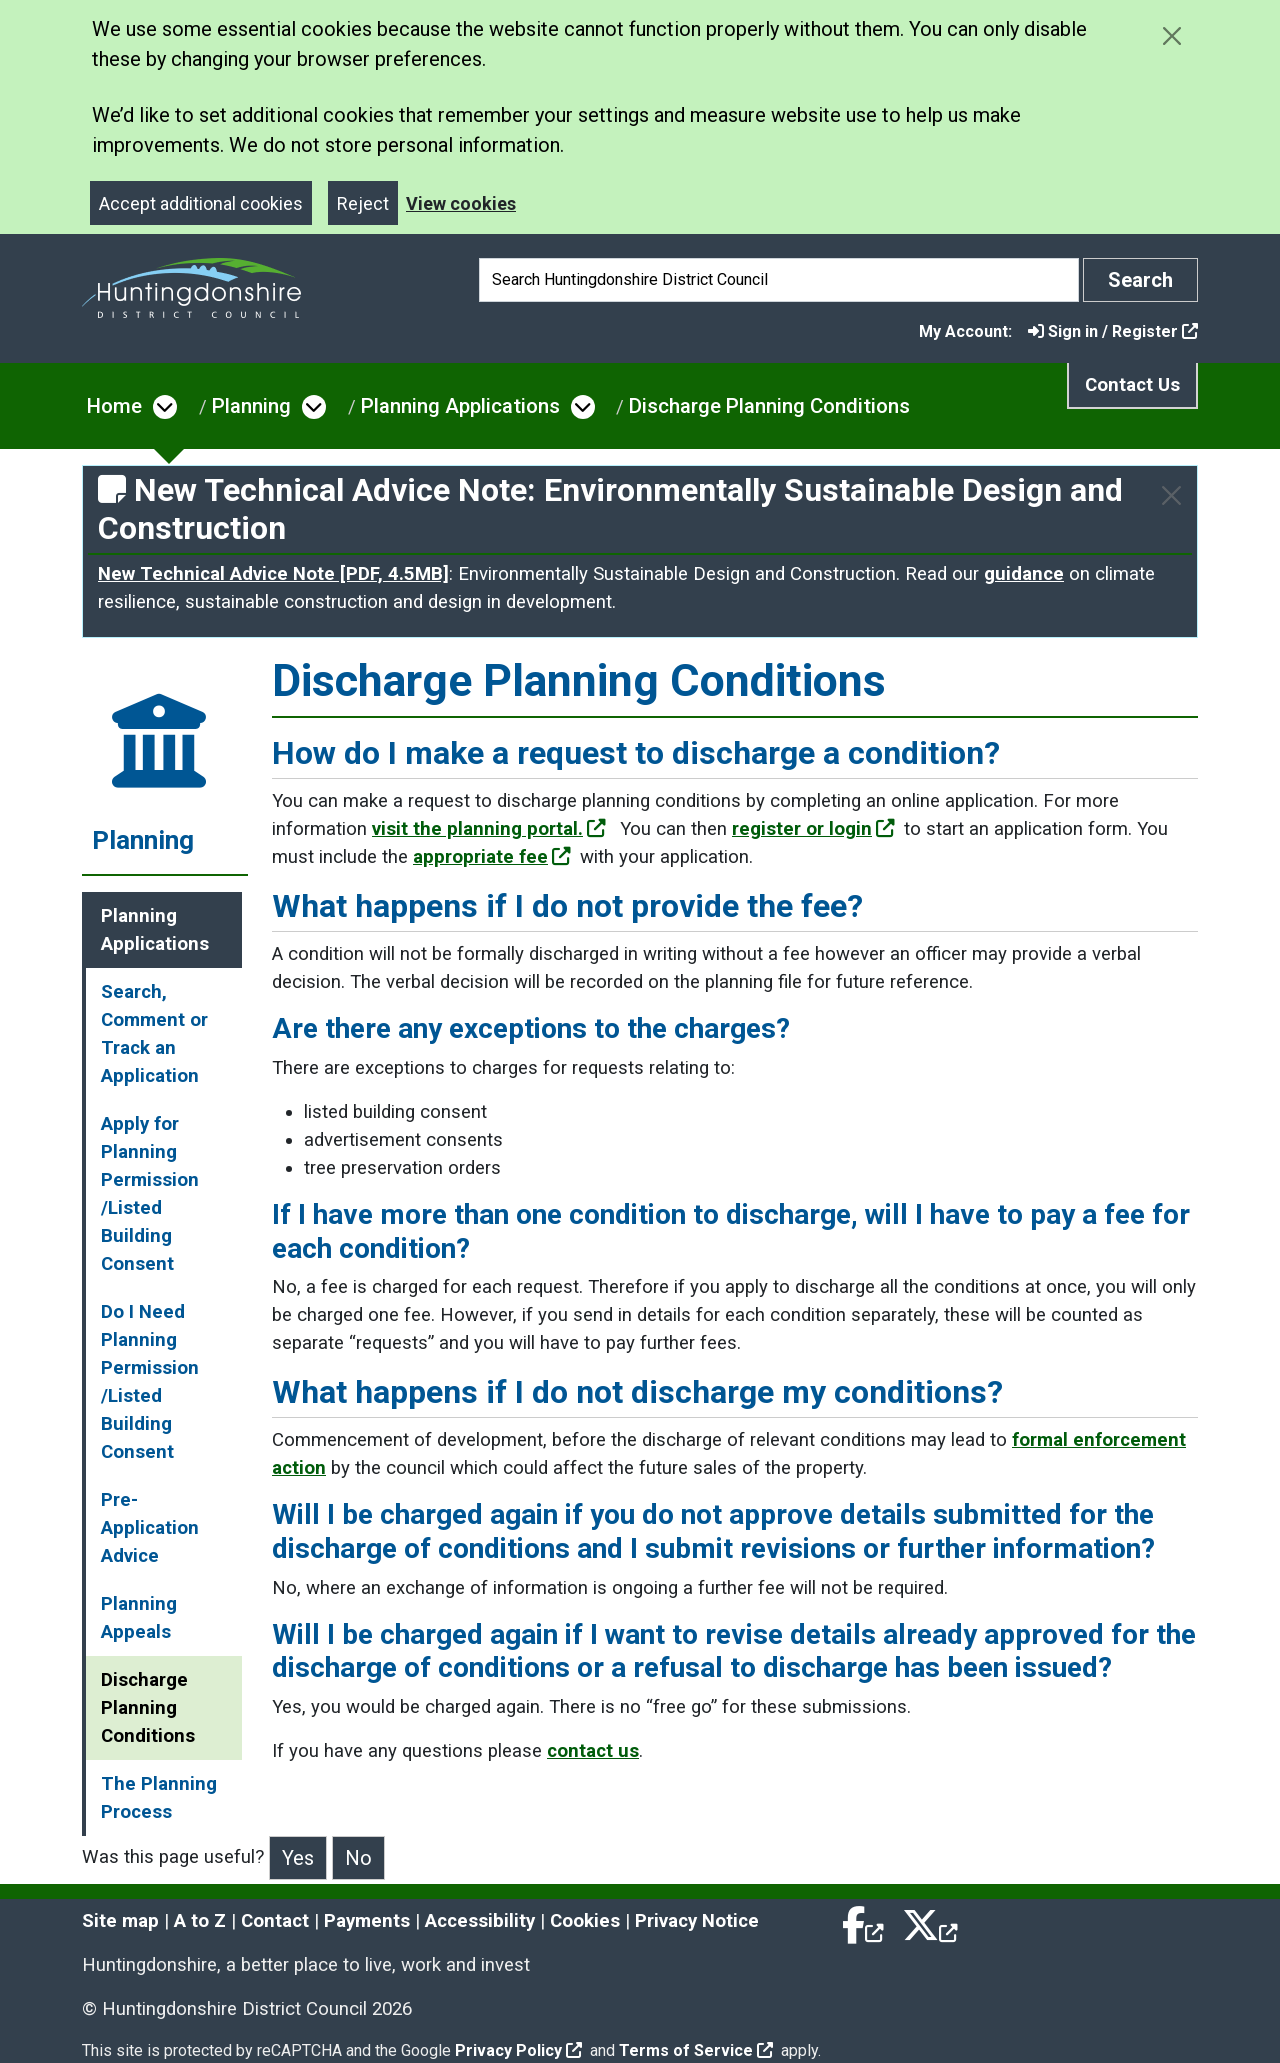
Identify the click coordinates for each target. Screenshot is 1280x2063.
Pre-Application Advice (150, 1528)
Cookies (585, 1921)
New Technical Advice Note (273, 574)
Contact (275, 1921)
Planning (251, 406)
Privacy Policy (518, 2050)
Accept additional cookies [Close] (201, 203)
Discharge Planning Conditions (769, 406)
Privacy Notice (697, 1921)
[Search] (779, 280)
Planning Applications (460, 406)
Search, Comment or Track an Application (154, 1034)
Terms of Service (696, 2050)
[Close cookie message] (1171, 35)
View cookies (461, 203)
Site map (120, 1921)
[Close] (1171, 495)
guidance (1024, 574)
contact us (593, 1751)
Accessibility (480, 1921)
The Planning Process (159, 1798)
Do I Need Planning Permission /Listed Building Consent (150, 1382)
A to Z (200, 1921)
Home (114, 406)
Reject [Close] (363, 203)
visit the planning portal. (489, 829)
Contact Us (1132, 385)
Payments (367, 1921)
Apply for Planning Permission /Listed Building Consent (150, 1194)
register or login (813, 829)
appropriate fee (492, 857)
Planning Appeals (139, 1618)
